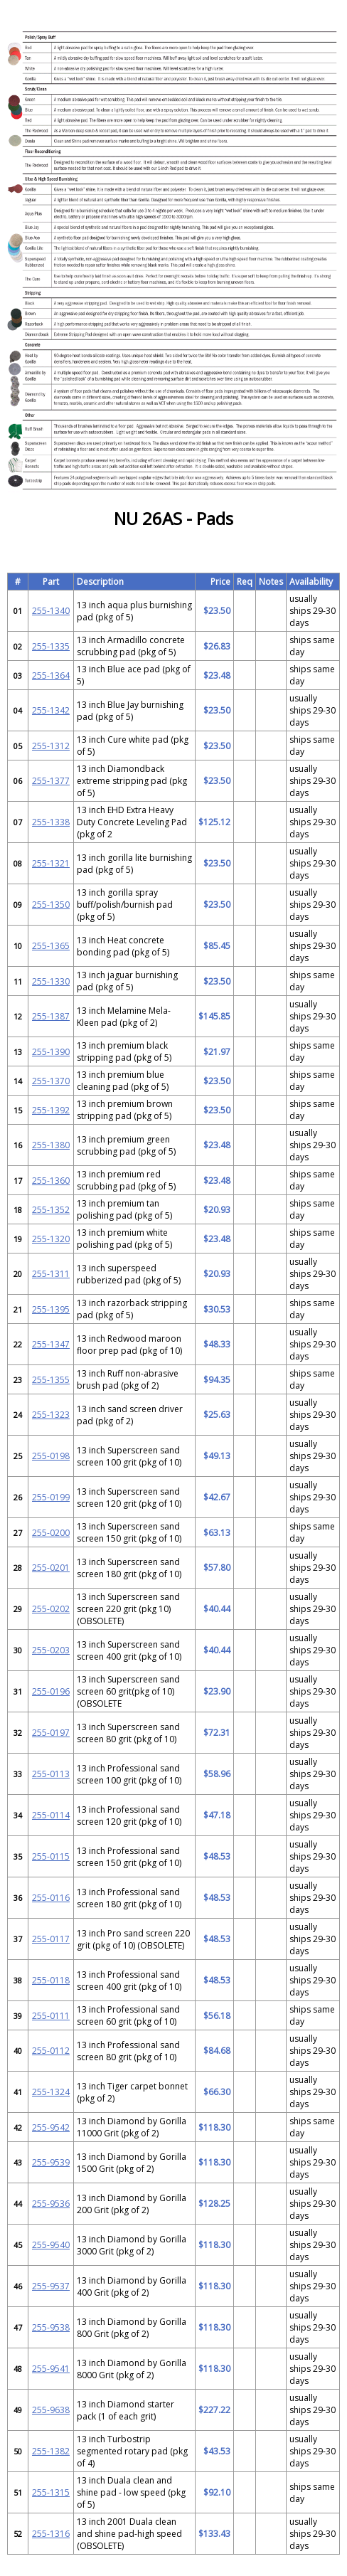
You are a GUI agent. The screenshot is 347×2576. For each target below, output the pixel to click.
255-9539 (51, 2162)
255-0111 (51, 2016)
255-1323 (51, 1415)
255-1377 (51, 781)
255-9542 (51, 2127)
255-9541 (51, 2369)
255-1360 (51, 1181)
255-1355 (51, 1380)
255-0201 (51, 1568)
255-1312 (51, 746)
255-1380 (51, 1145)
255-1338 (51, 822)
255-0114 (51, 1815)
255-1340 (51, 611)
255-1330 (51, 981)
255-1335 (51, 646)
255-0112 (51, 2051)
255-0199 (51, 1497)
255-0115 (51, 1856)
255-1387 (51, 1016)
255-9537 (51, 2286)
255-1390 (51, 1052)
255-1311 (51, 1274)
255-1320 (51, 1239)
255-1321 (51, 863)
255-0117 (51, 1939)
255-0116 (51, 1898)
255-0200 (51, 1533)
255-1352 (51, 1210)
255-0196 (51, 1691)
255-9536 (51, 2204)
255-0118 (51, 1980)
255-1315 (51, 2492)
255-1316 (51, 2534)
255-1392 (51, 1110)
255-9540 (51, 2245)
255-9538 (51, 2327)
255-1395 (51, 1309)
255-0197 (51, 1733)
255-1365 (51, 946)
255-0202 (51, 1609)
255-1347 (51, 1344)
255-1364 (51, 675)
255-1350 (51, 905)
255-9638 (51, 2410)
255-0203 (51, 1650)
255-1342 (51, 710)
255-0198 (51, 1456)
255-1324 (51, 2092)
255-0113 (51, 1774)
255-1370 (51, 1081)
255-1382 (51, 2451)
